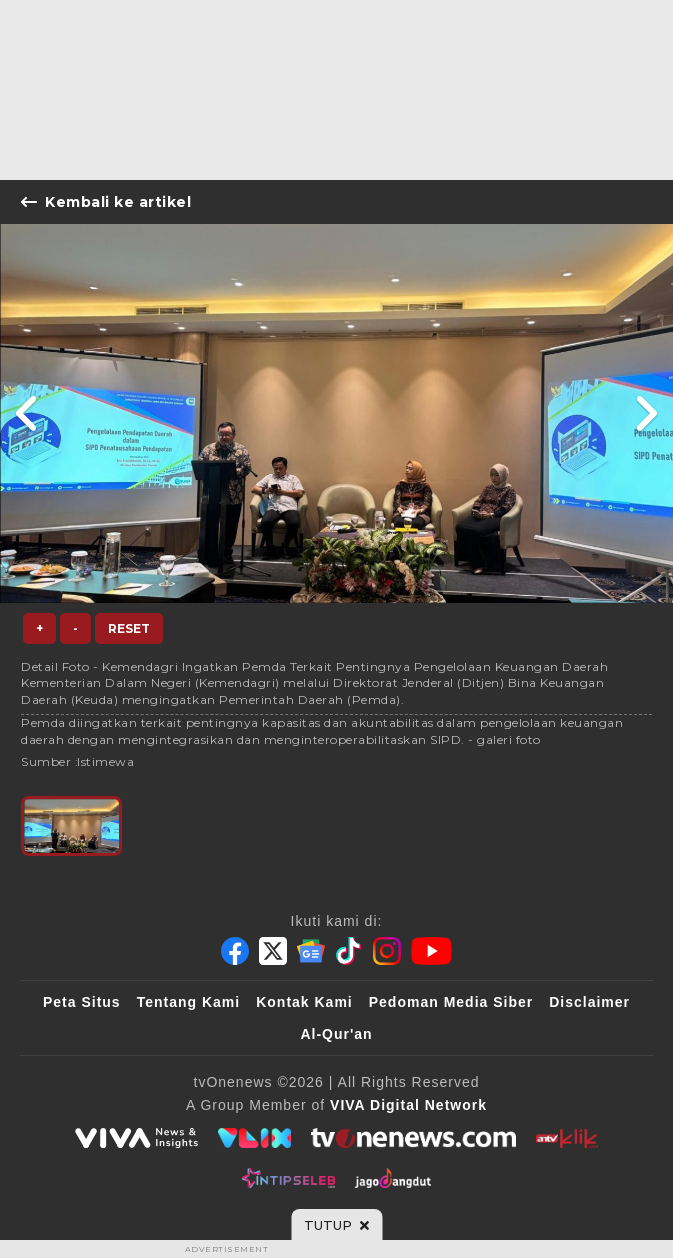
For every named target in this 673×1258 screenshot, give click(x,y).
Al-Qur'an (336, 1034)
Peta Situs (82, 1002)
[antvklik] (566, 1138)
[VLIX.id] (255, 1138)
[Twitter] (273, 951)
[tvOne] (413, 1138)
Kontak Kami (304, 1002)
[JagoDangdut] (393, 1178)
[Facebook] (235, 951)
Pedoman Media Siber (451, 1002)
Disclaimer (589, 1002)
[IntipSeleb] (288, 1178)
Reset (129, 628)
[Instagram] (387, 951)
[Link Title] (27, 413)
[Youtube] (431, 951)
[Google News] (311, 951)
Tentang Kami (189, 1002)
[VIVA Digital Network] (408, 1105)
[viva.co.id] (136, 1138)
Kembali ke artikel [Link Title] (106, 202)
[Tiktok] (349, 951)
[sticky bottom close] (336, 1225)
